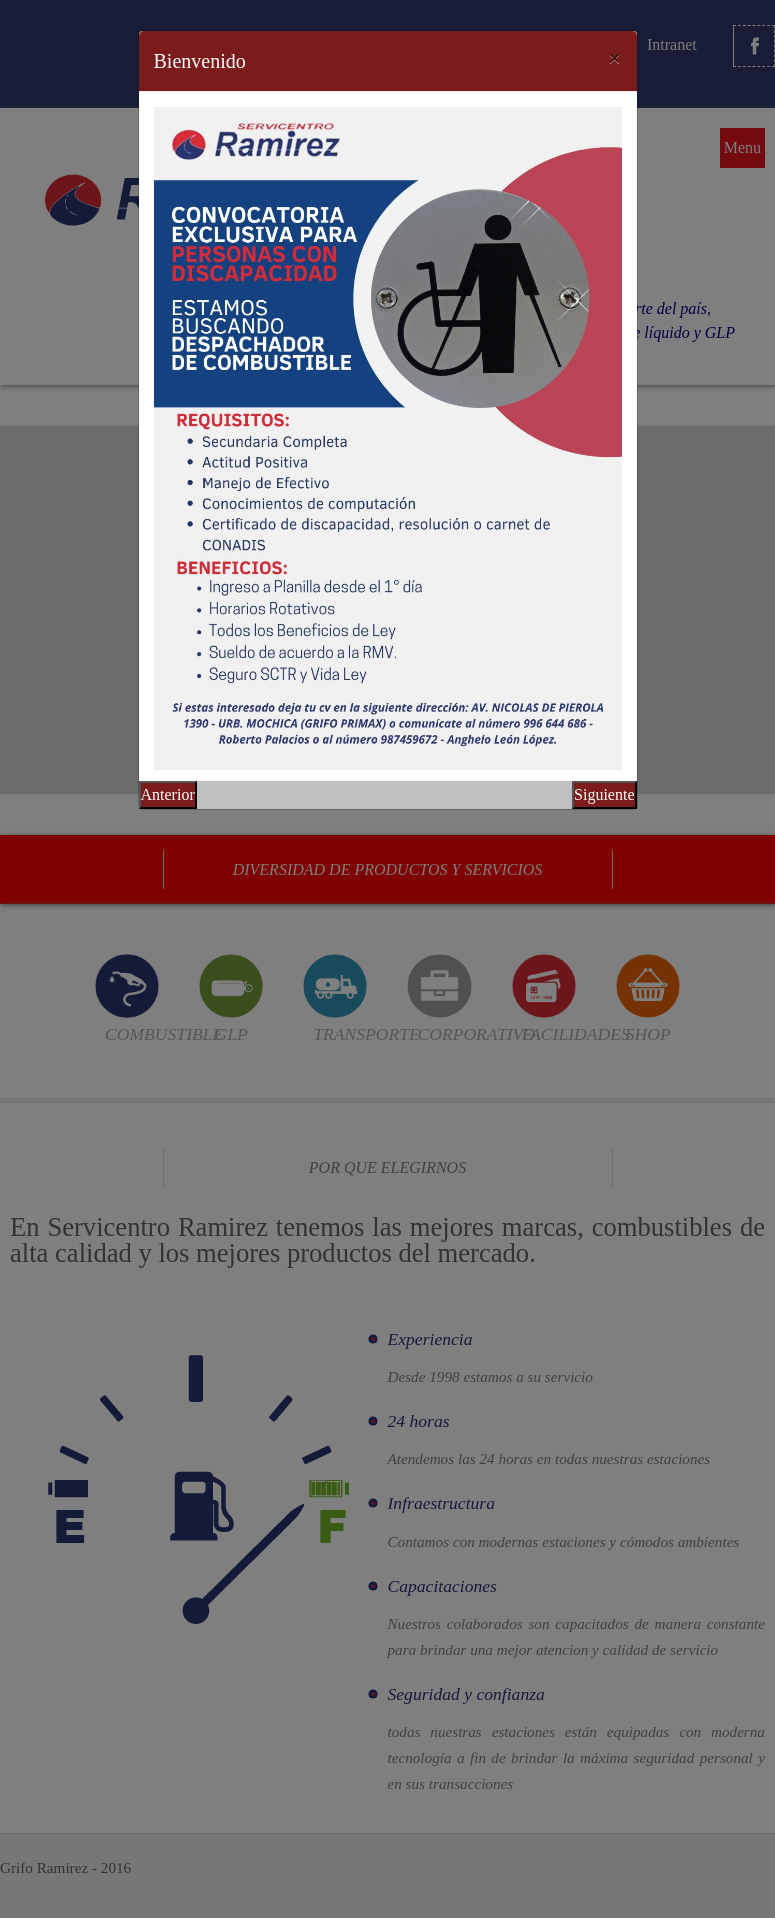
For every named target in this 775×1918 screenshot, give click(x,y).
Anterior (168, 794)
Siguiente (604, 794)
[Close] (615, 58)
